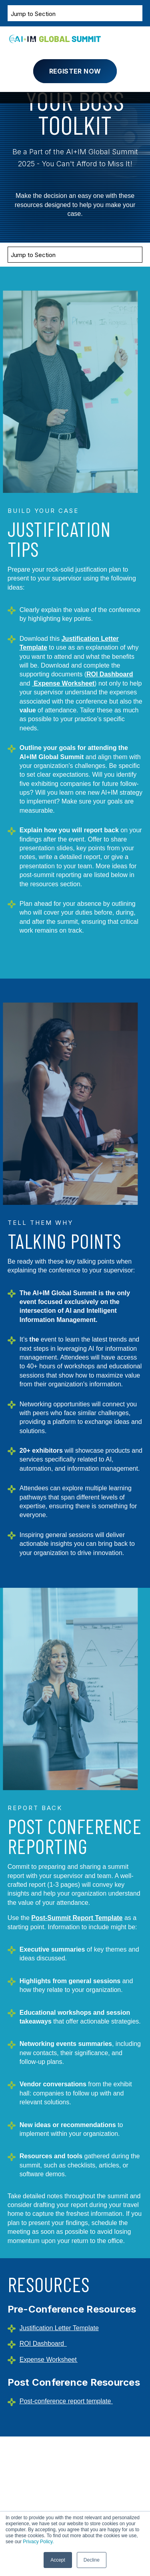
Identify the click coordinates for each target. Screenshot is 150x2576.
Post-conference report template (65, 2401)
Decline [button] (92, 2560)
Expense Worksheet (64, 683)
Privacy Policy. (38, 2541)
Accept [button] (57, 2560)
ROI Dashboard (109, 674)
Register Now (75, 71)
